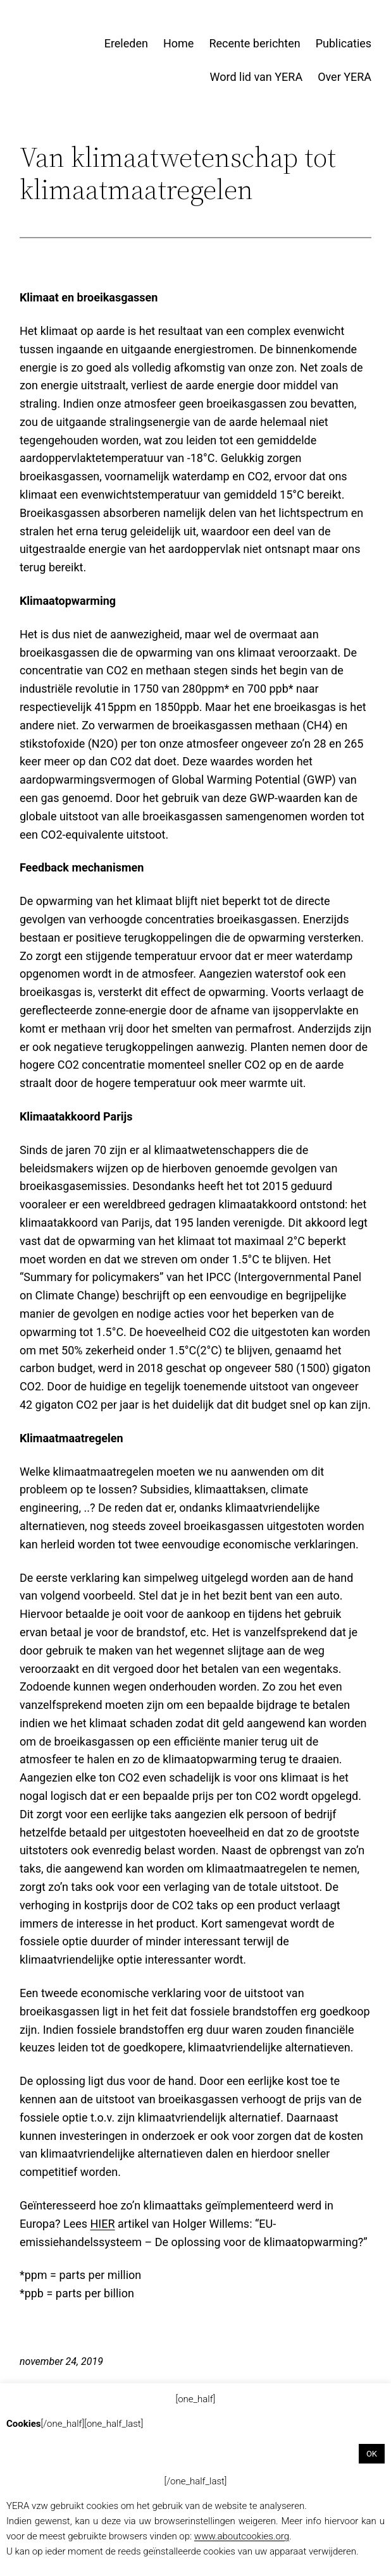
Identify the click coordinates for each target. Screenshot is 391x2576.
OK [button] (371, 2453)
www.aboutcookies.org (241, 2536)
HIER (102, 2223)
